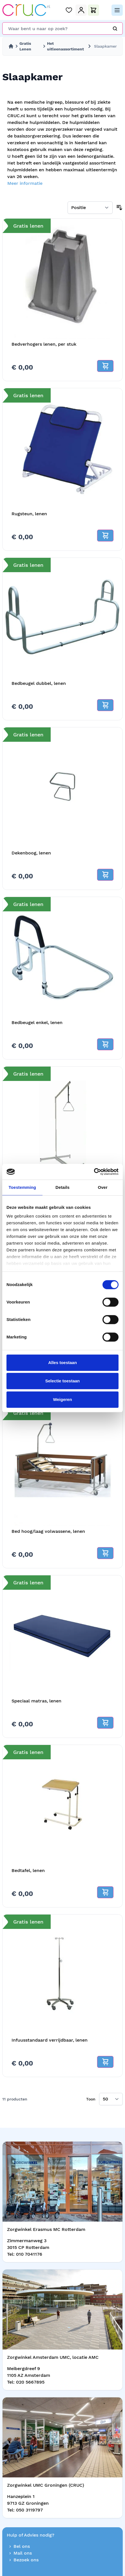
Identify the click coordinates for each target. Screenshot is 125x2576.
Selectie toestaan (62, 1380)
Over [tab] (103, 1187)
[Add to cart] (105, 366)
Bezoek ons (23, 2560)
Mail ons (19, 2553)
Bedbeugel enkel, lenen (37, 1022)
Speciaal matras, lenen (36, 1701)
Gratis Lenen (25, 46)
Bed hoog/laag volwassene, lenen (48, 1531)
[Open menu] (117, 10)
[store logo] (26, 10)
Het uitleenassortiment (65, 46)
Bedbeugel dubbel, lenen (39, 683)
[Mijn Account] (81, 10)
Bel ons (18, 2546)
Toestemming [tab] (22, 1187)
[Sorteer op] (90, 207)
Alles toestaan (62, 1362)
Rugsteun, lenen (29, 513)
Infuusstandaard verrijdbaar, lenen (50, 2040)
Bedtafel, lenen (28, 1870)
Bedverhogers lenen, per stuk (44, 344)
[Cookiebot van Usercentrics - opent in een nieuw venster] (94, 1171)
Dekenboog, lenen (31, 853)
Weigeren (62, 1399)
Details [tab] (62, 1187)
